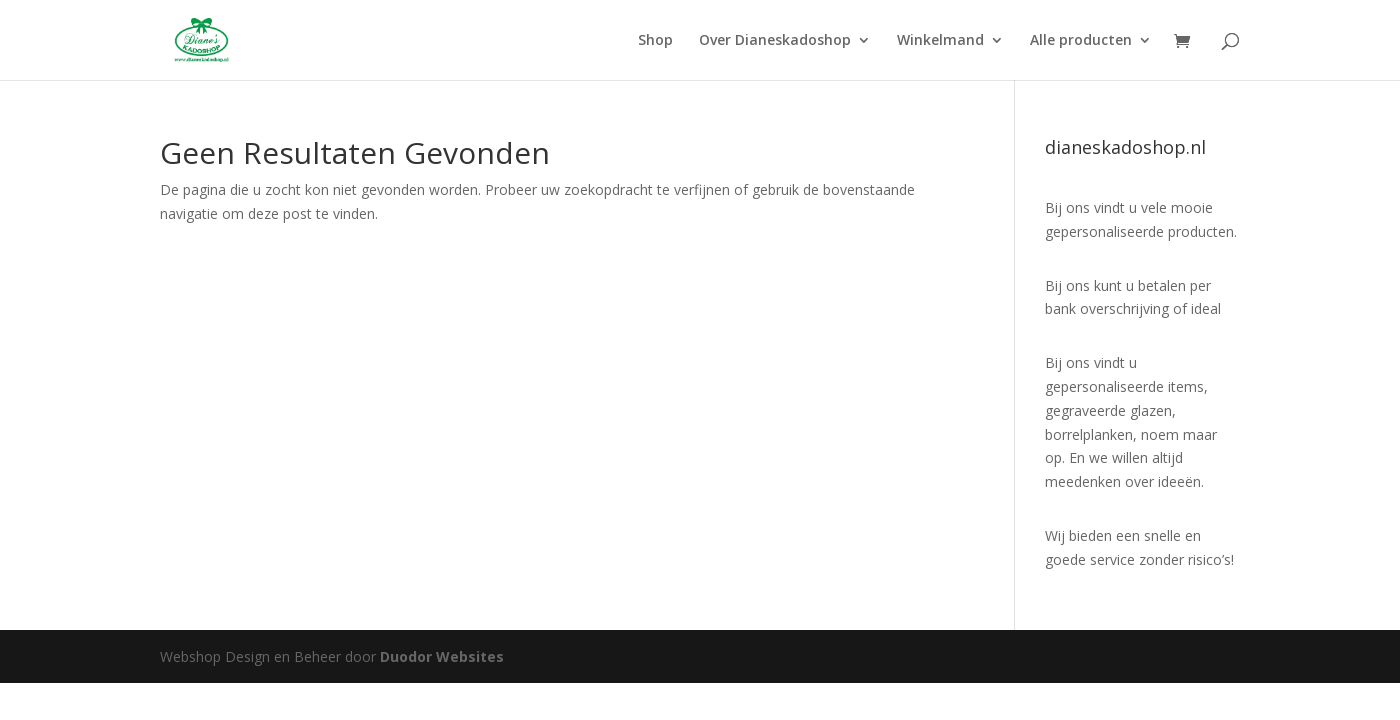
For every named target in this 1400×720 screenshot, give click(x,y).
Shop (655, 41)
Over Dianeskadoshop (775, 41)
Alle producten (1081, 41)
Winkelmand (940, 41)
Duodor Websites (442, 656)
